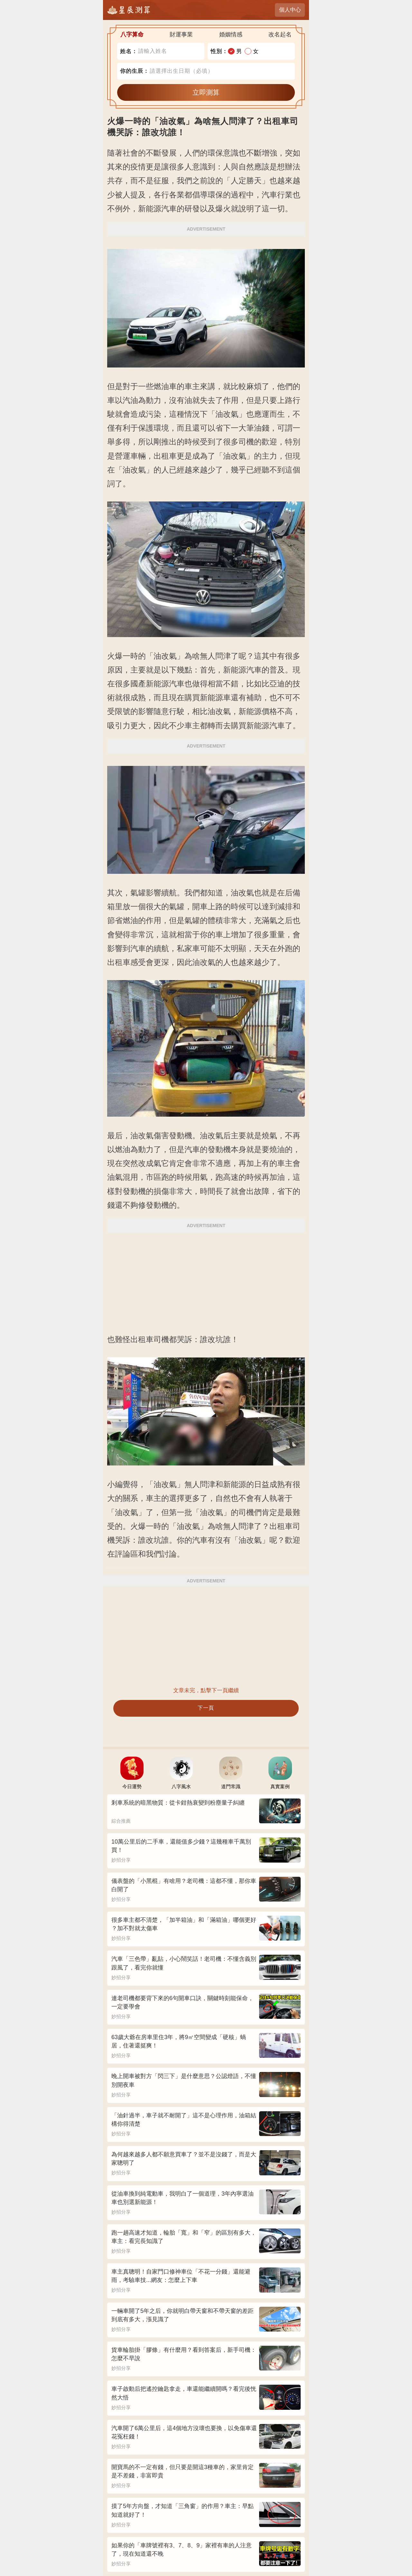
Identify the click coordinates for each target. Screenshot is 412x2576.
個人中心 (290, 10)
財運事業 (181, 34)
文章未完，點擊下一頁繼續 (206, 1690)
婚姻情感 (230, 34)
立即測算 (206, 92)
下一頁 (206, 1708)
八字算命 (132, 34)
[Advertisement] (206, 1280)
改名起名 (280, 34)
